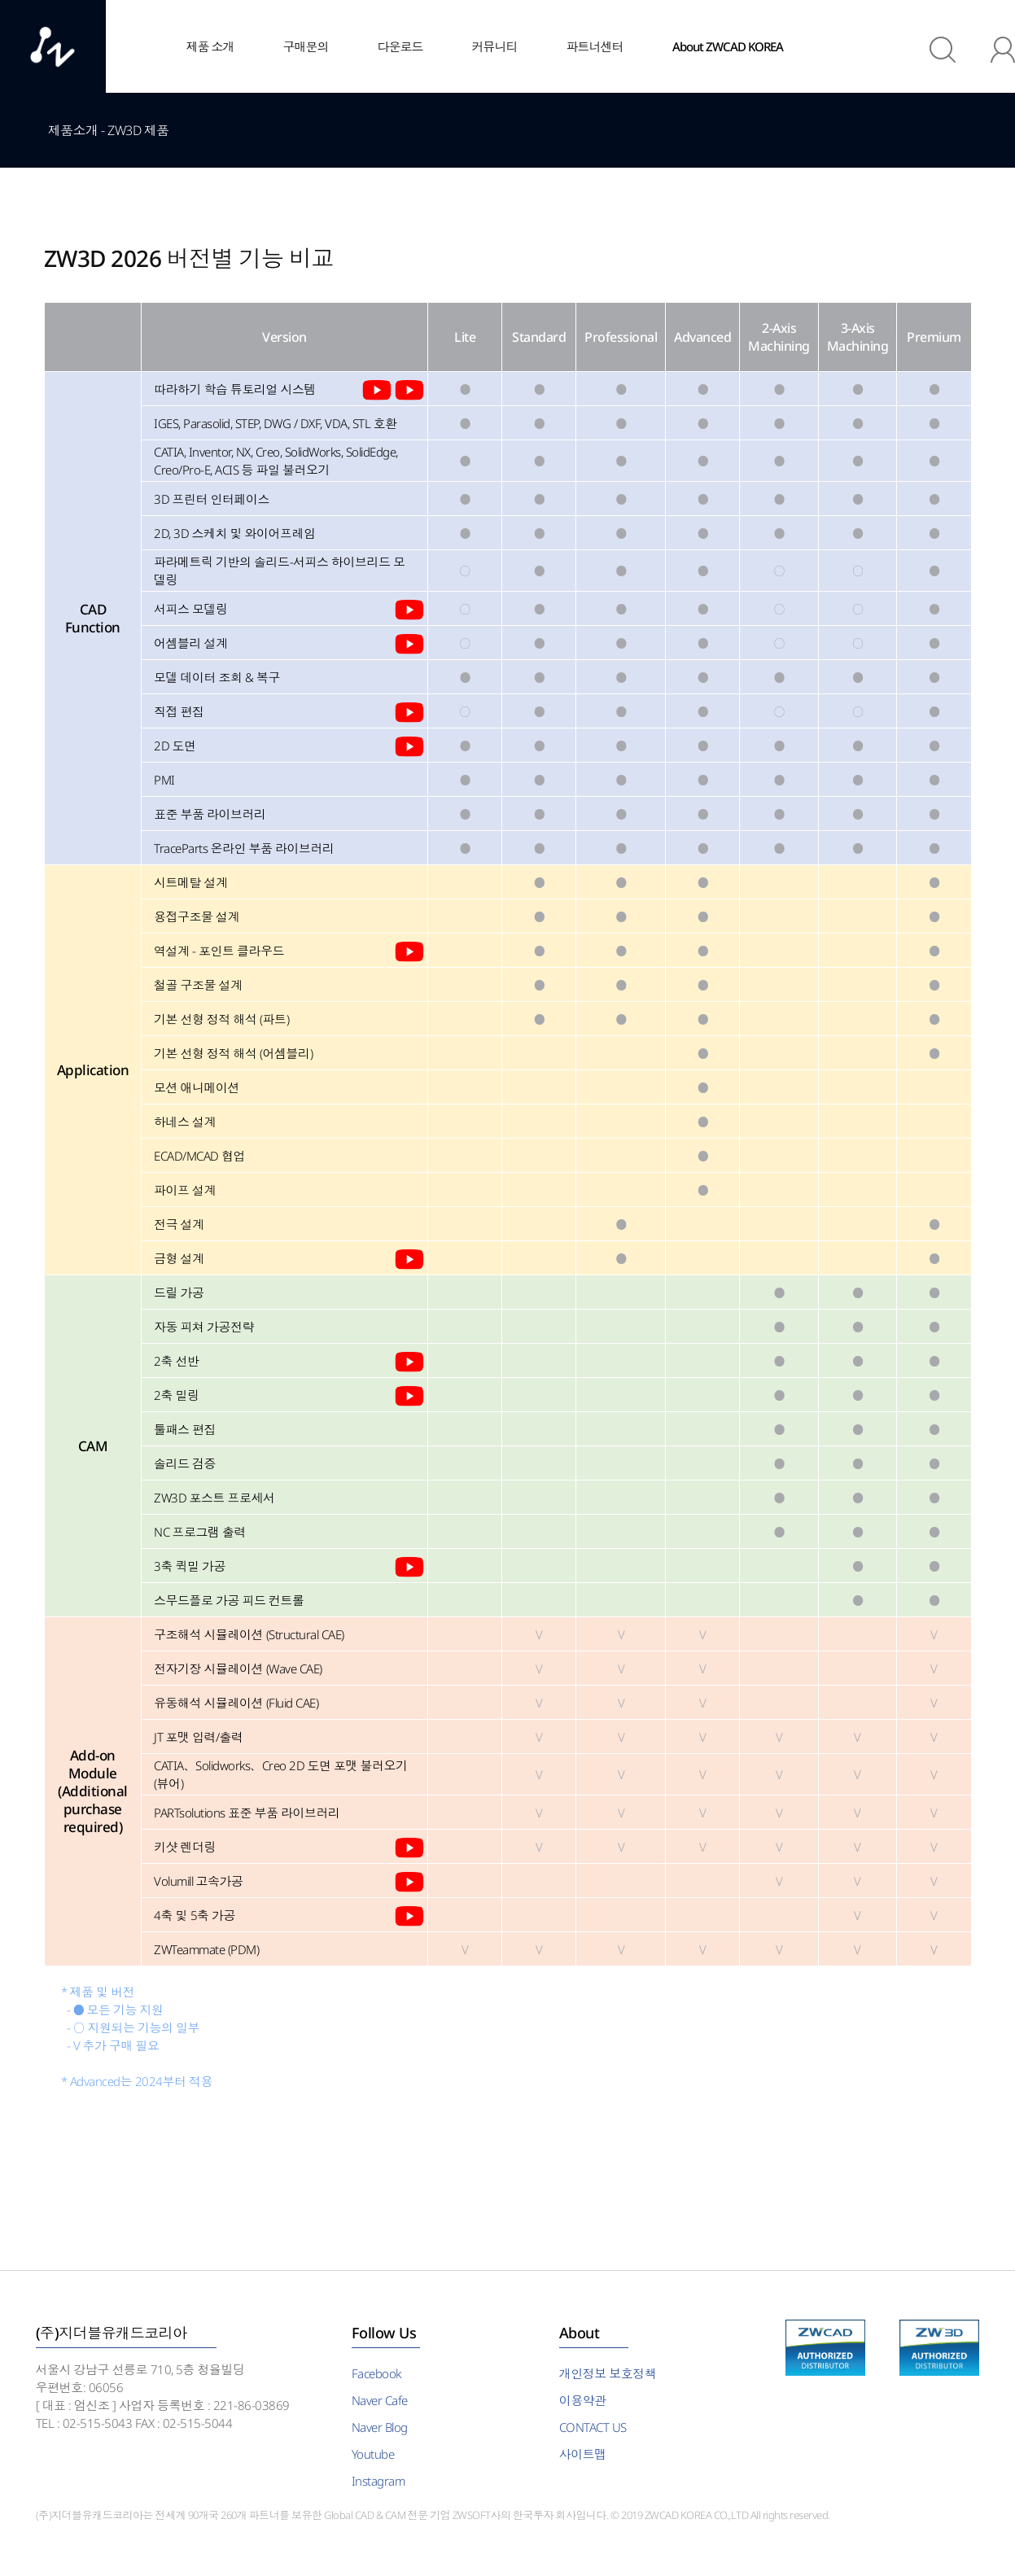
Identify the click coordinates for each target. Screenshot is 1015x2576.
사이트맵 (582, 2454)
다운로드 (400, 46)
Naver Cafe (380, 2400)
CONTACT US (593, 2427)
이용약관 (582, 2400)
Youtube (373, 2454)
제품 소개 (210, 46)
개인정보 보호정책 (608, 2373)
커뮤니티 (495, 46)
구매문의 (306, 46)
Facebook (376, 2373)
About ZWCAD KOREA (727, 46)
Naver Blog (380, 2427)
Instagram (378, 2481)
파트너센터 (595, 46)
